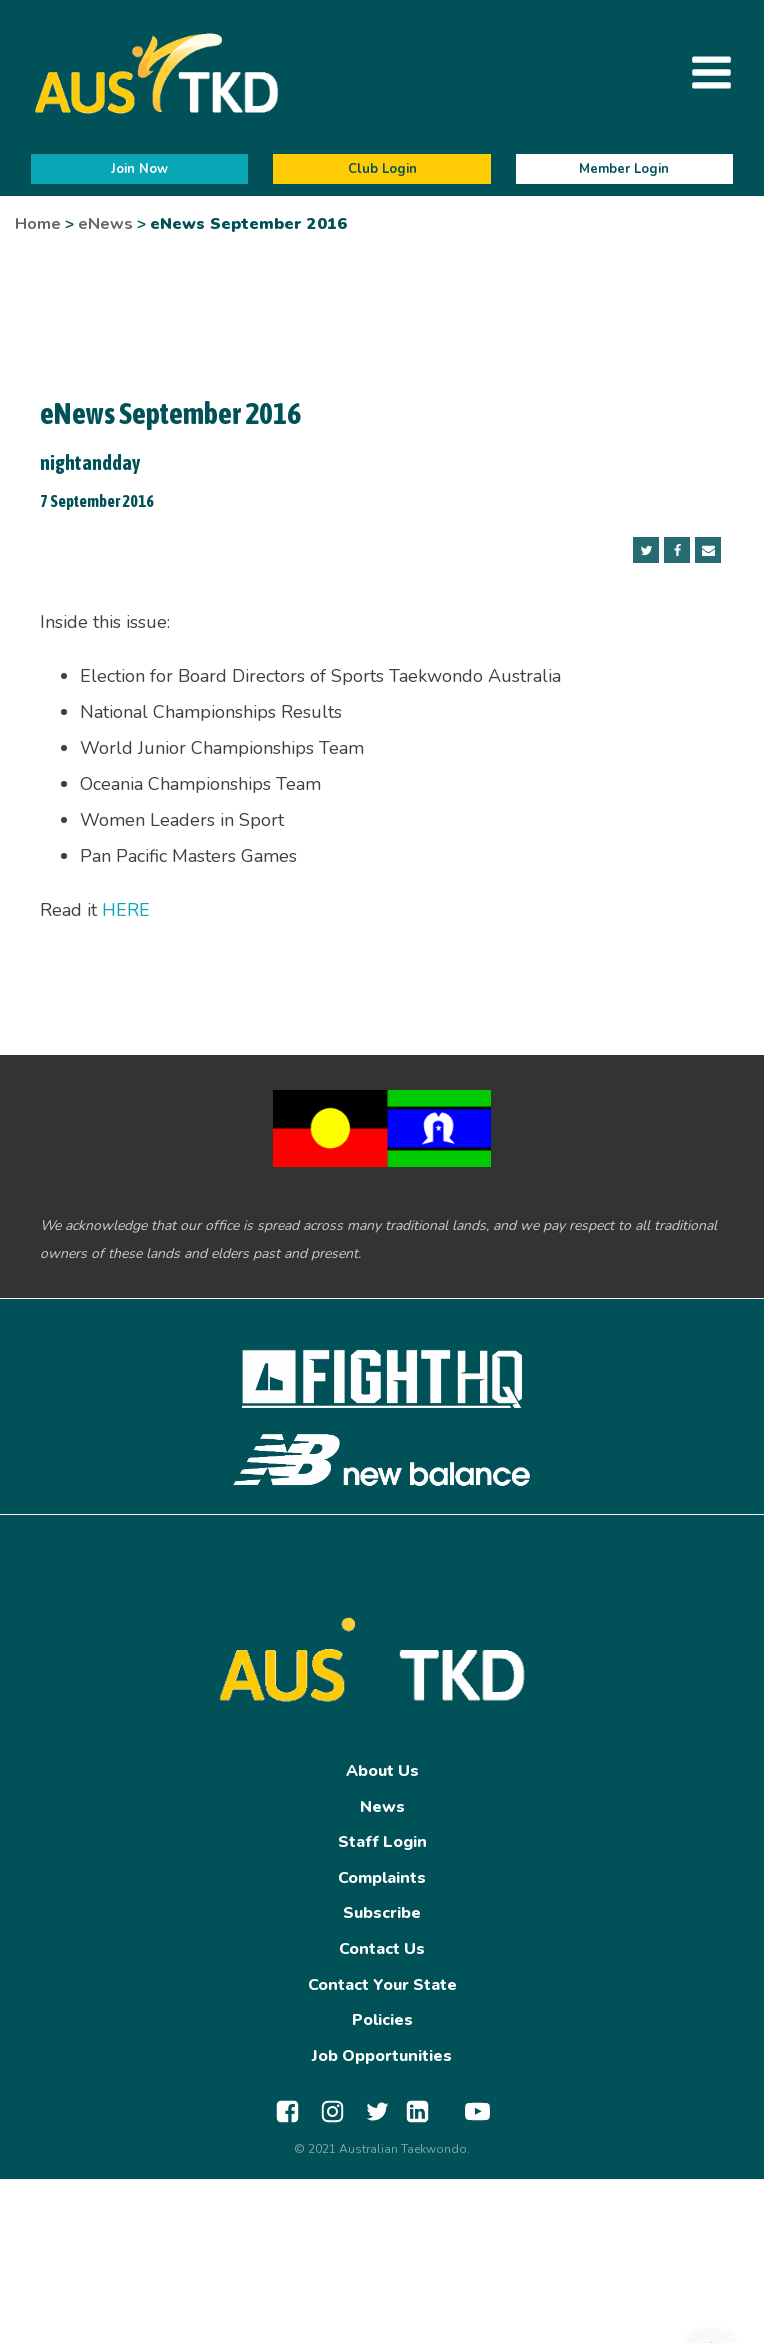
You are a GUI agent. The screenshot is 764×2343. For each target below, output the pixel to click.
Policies (382, 2020)
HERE (126, 910)
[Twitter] (646, 550)
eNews (105, 224)
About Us (382, 1771)
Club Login (382, 169)
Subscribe (382, 1913)
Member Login (624, 169)
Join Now (139, 169)
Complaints (382, 1878)
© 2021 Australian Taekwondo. (382, 2149)
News (382, 1807)
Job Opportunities (382, 2056)
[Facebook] (677, 550)
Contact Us (382, 1949)
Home (38, 224)
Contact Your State (382, 1985)
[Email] (708, 550)
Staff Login (382, 1842)
